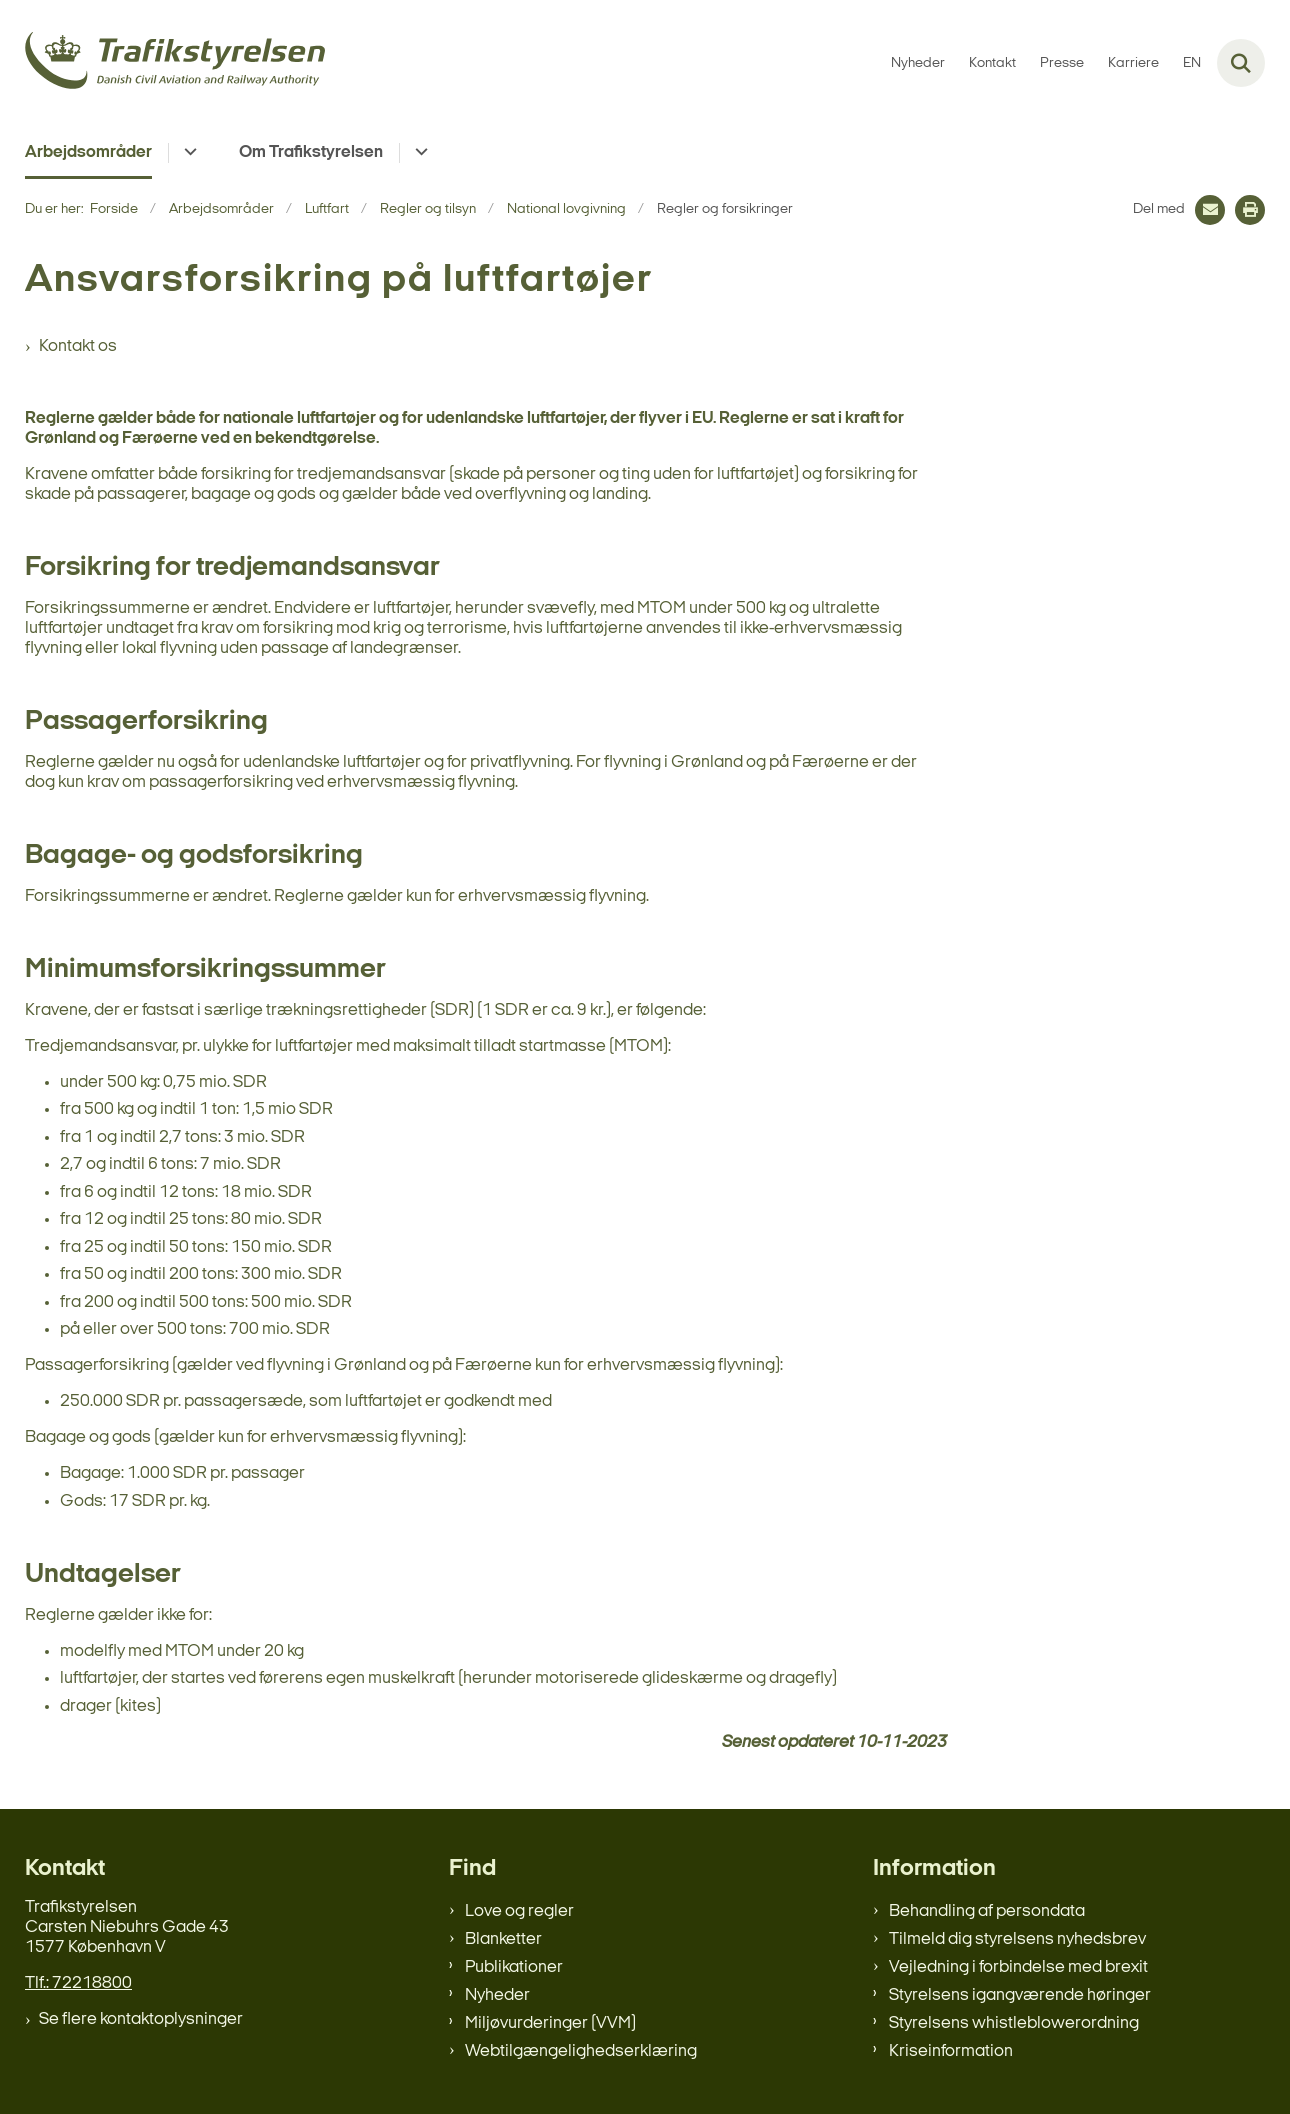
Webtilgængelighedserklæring (581, 2051)
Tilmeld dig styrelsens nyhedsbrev (1017, 1939)
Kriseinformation (951, 2051)
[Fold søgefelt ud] (1241, 63)
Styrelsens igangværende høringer (1020, 1995)
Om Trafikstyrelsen (311, 152)
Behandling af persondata (987, 1911)
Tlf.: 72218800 (78, 1983)
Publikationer (514, 1967)
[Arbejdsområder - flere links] (187, 153)
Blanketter (503, 1939)
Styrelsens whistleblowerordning (1014, 2023)
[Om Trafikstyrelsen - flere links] (418, 153)
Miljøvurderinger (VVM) (550, 2023)
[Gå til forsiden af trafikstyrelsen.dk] (175, 63)
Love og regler (519, 1911)
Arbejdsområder (88, 152)
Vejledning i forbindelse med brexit (1018, 1967)
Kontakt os (78, 346)
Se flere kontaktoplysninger (141, 2019)
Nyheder (497, 1995)
